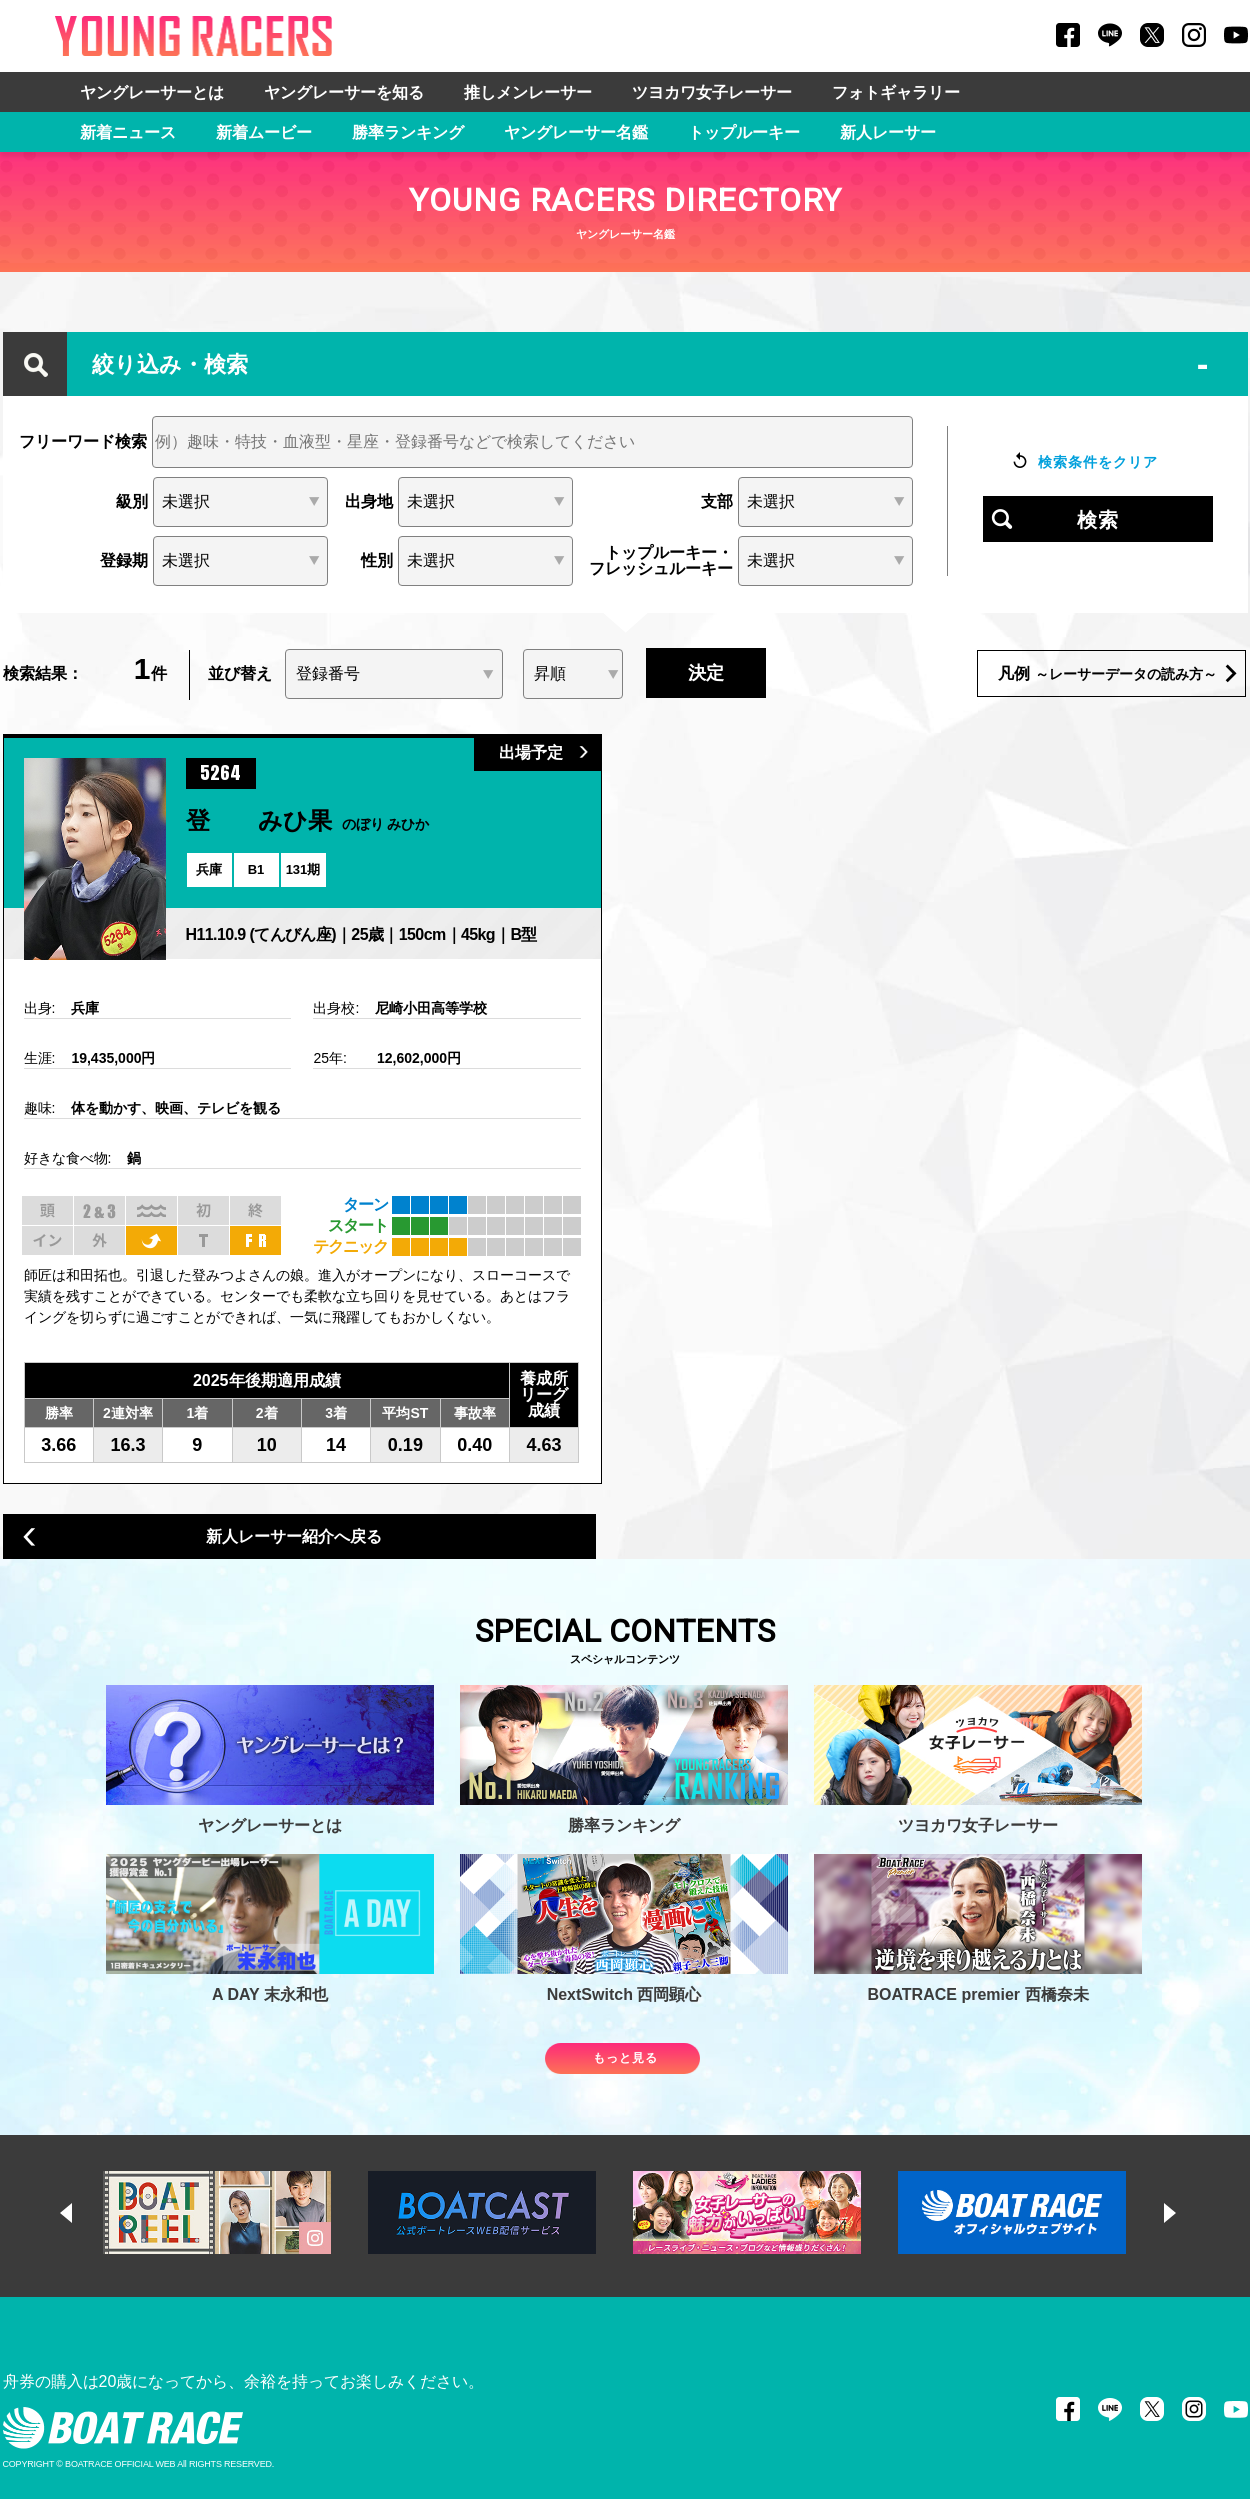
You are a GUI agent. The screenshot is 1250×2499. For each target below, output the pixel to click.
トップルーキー (744, 132)
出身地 (369, 502)
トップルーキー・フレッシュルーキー (661, 561)
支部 (717, 502)
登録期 (124, 561)
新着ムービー (264, 132)
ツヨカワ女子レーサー (712, 92)
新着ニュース (128, 132)
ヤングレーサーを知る (344, 92)
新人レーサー (888, 132)
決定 (706, 673)
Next (1189, 2213)
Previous (85, 2213)
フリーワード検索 (83, 442)
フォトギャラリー (896, 92)
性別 (377, 561)
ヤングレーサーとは (152, 92)
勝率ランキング (408, 132)
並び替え (240, 673)
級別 (132, 502)
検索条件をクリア (1098, 462)
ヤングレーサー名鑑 (576, 132)
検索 (1098, 520)
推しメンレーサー (528, 92)
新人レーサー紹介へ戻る (202, 1537)
